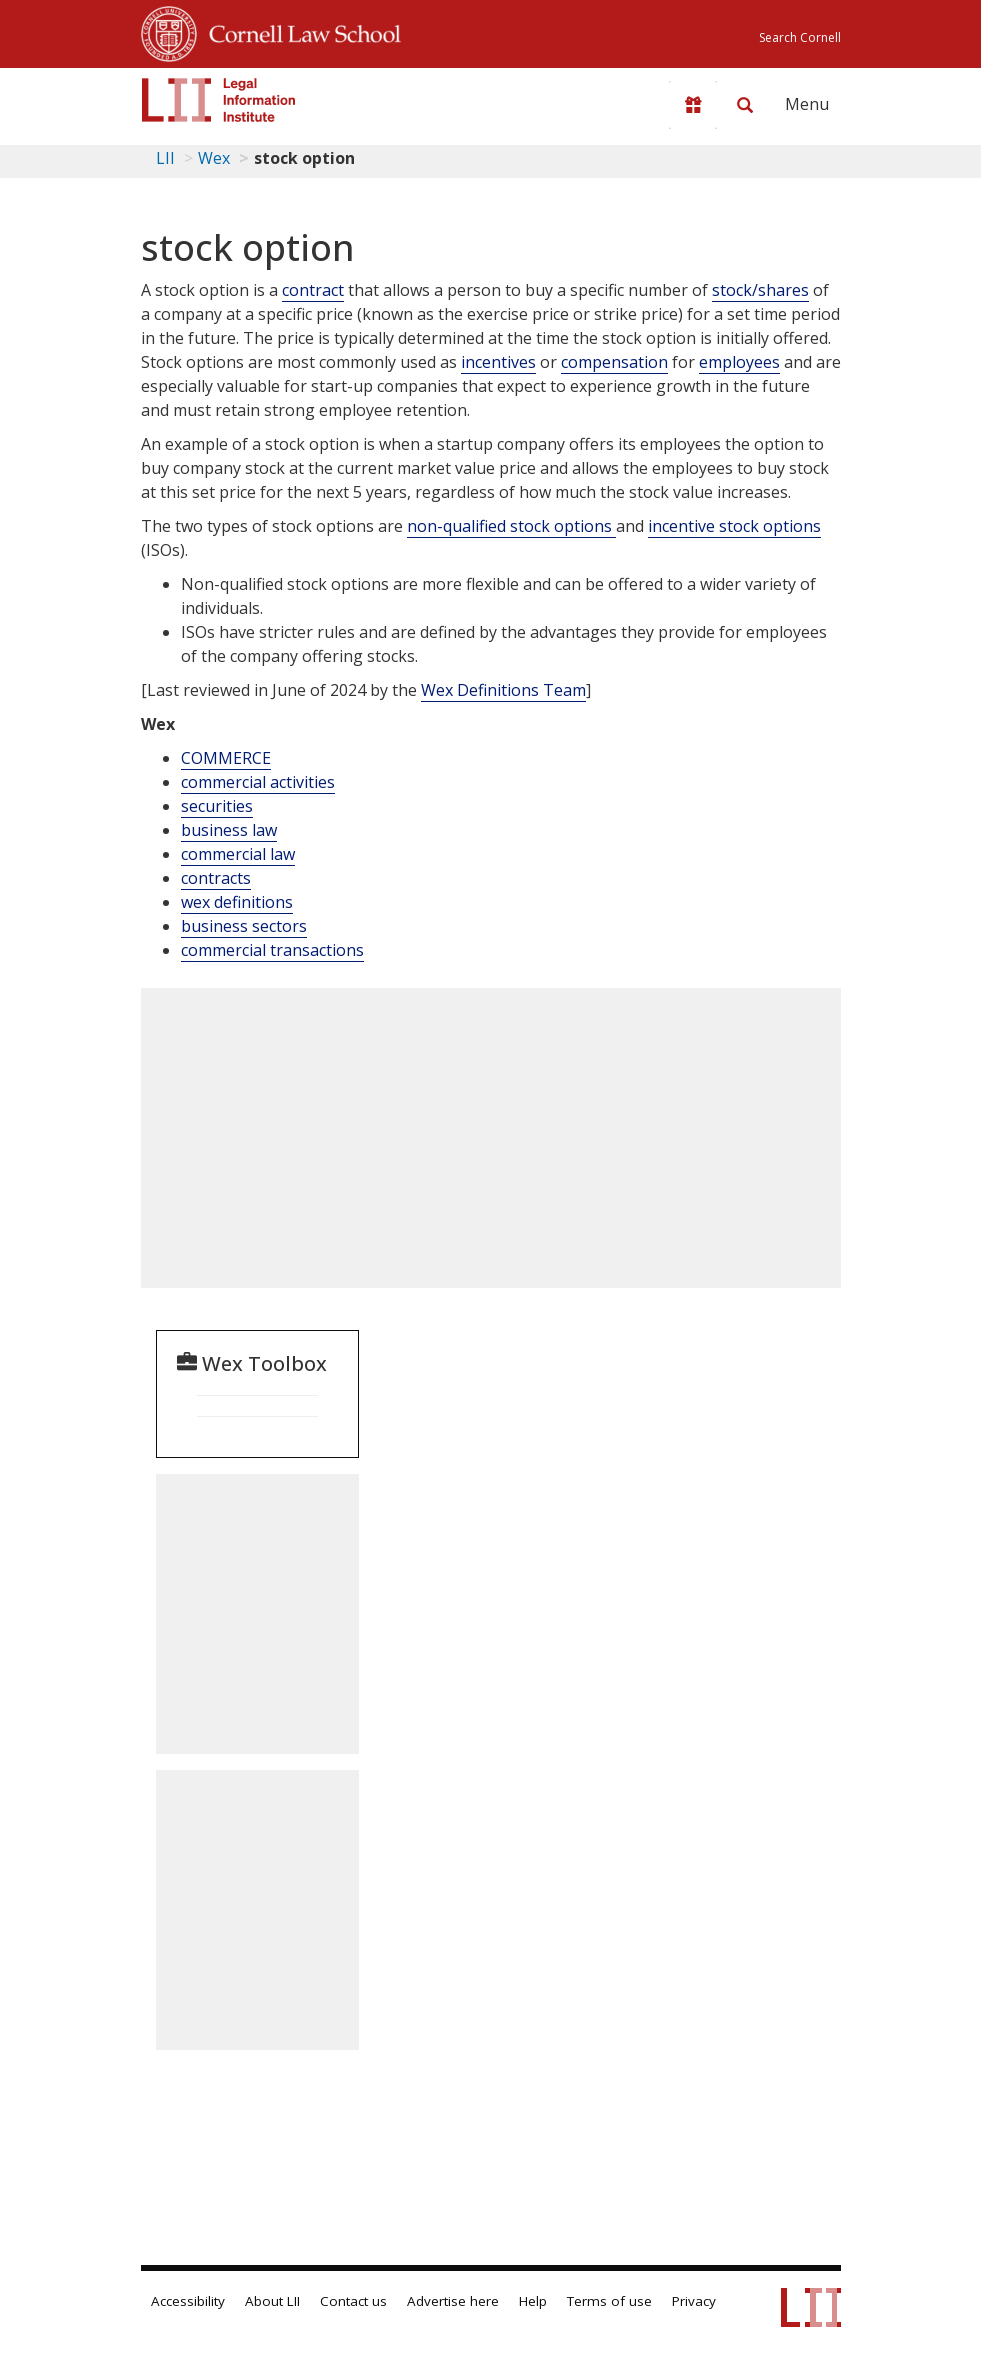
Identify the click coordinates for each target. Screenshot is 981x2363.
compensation (614, 362)
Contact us (353, 2301)
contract (313, 290)
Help (533, 2301)
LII (165, 158)
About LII (272, 2301)
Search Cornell (800, 37)
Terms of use (609, 2301)
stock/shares (760, 290)
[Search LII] (745, 105)
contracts (216, 878)
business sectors (244, 926)
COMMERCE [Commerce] (226, 758)
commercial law (238, 854)
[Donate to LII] (693, 105)
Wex (214, 158)
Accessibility (188, 2301)
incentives (498, 362)
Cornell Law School (299, 31)
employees (739, 362)
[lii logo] (219, 100)
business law (229, 830)
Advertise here (453, 2301)
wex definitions (237, 902)
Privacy (694, 2301)
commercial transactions (272, 950)
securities (217, 806)
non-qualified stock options (511, 526)
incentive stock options (734, 526)
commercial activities (258, 782)
